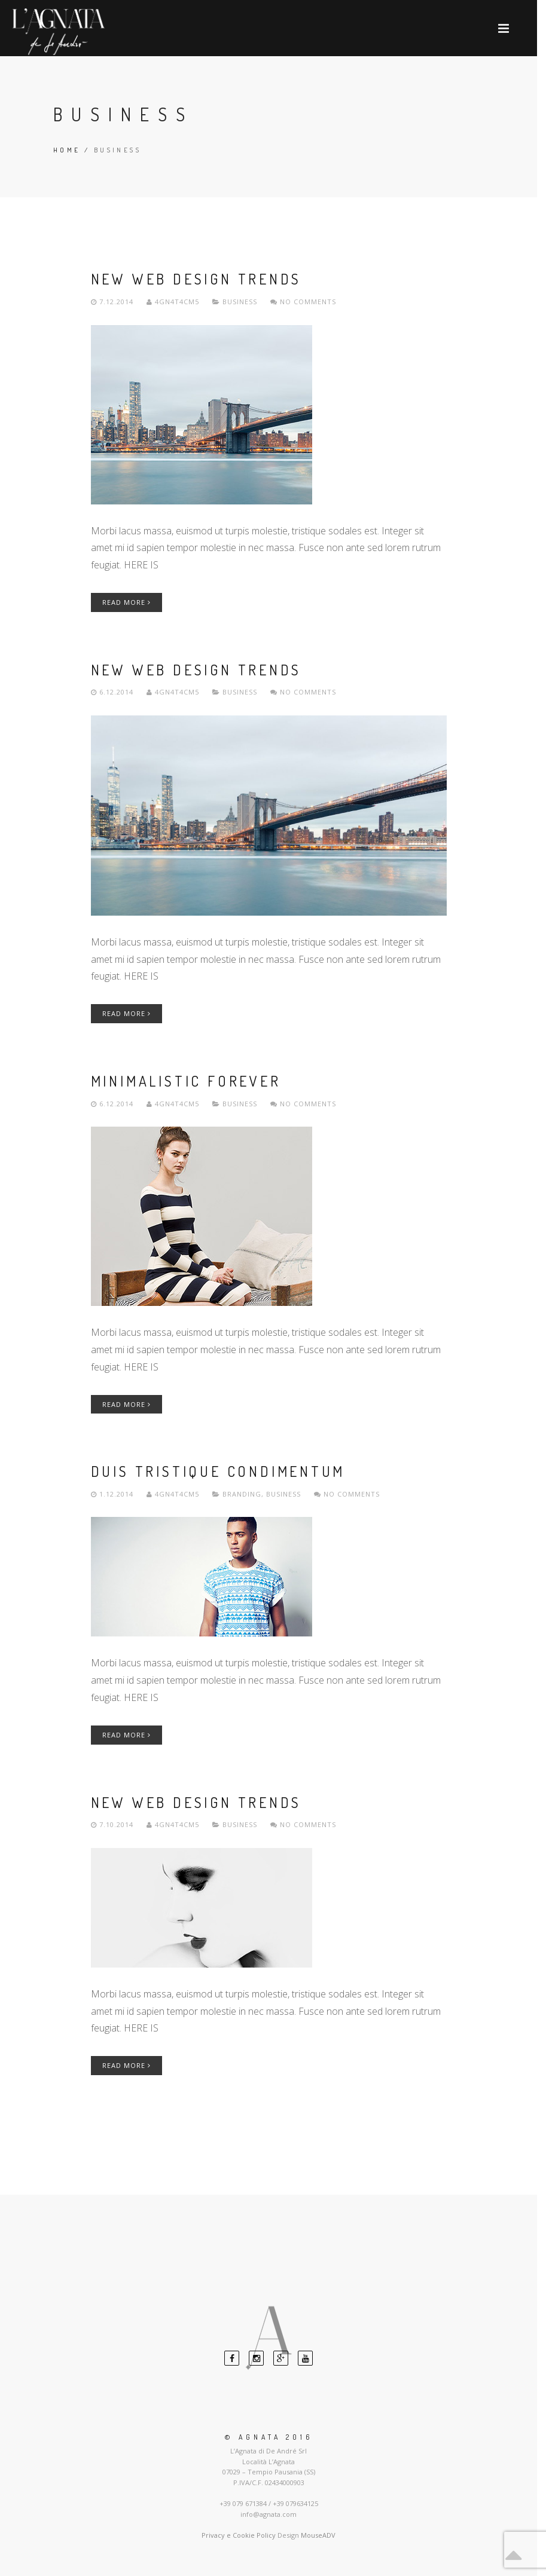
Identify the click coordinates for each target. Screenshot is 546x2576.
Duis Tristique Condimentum (218, 1471)
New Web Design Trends (196, 279)
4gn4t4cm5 (174, 301)
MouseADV (318, 2535)
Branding (241, 1493)
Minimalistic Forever (186, 1081)
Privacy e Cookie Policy (239, 2535)
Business (239, 301)
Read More (126, 602)
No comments (303, 301)
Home (67, 150)
